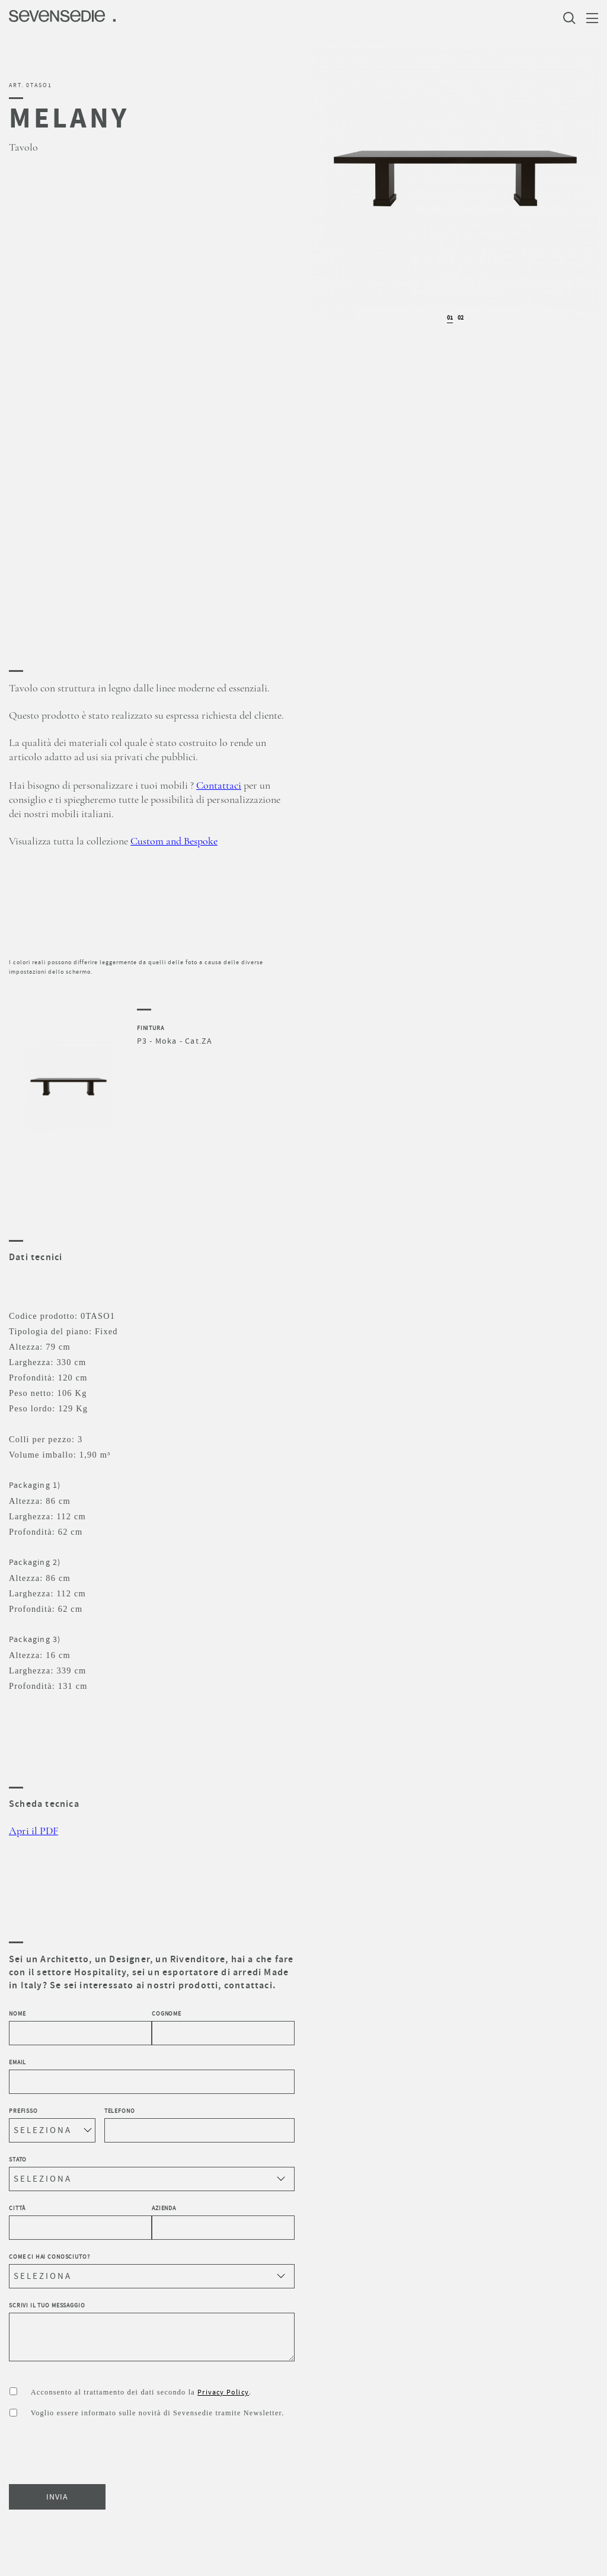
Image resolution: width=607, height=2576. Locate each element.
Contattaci (218, 785)
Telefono (199, 2125)
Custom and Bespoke (174, 841)
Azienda (223, 2222)
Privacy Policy (223, 2392)
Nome (80, 2027)
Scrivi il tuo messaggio (152, 2331)
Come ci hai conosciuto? (152, 2270)
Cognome (223, 2027)
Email (152, 2076)
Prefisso (52, 2125)
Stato (152, 2173)
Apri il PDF (33, 1831)
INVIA (57, 2496)
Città (80, 2222)
